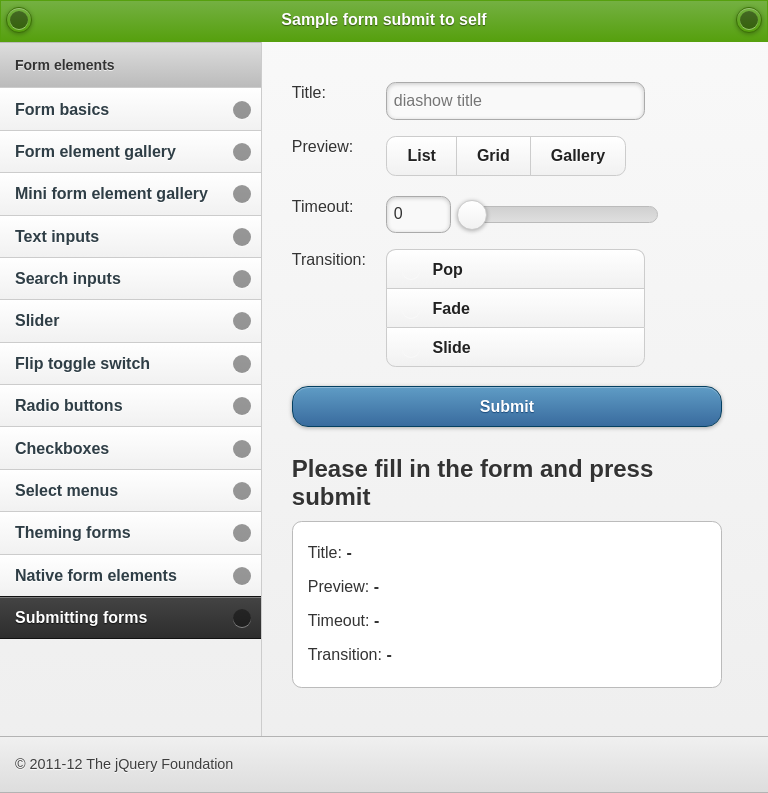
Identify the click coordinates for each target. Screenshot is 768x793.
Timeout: (323, 206)
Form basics (62, 109)
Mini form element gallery (111, 193)
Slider (37, 320)
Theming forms (73, 532)
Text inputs (57, 236)
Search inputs (68, 278)
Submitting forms (81, 617)
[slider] (472, 215)
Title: (309, 92)
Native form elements (96, 575)
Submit (507, 406)
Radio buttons (69, 405)
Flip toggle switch (82, 363)
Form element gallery (95, 151)
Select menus (66, 490)
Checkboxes (62, 448)
